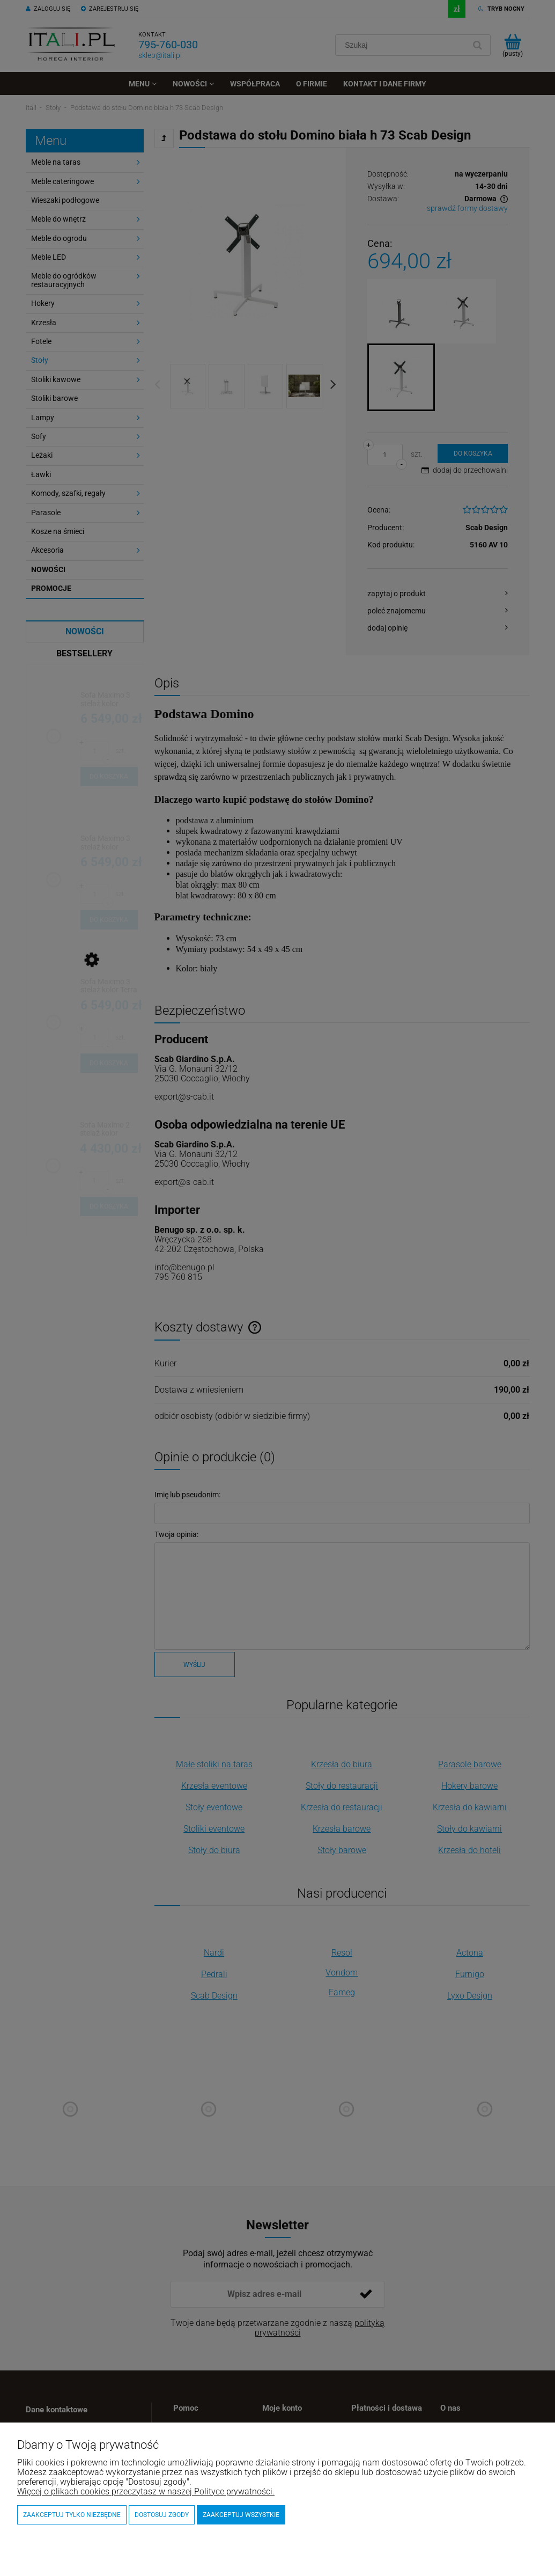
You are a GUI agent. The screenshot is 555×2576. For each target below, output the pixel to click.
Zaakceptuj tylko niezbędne (72, 2515)
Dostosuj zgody (162, 2515)
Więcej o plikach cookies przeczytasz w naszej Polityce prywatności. (146, 2491)
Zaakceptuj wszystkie (241, 2515)
